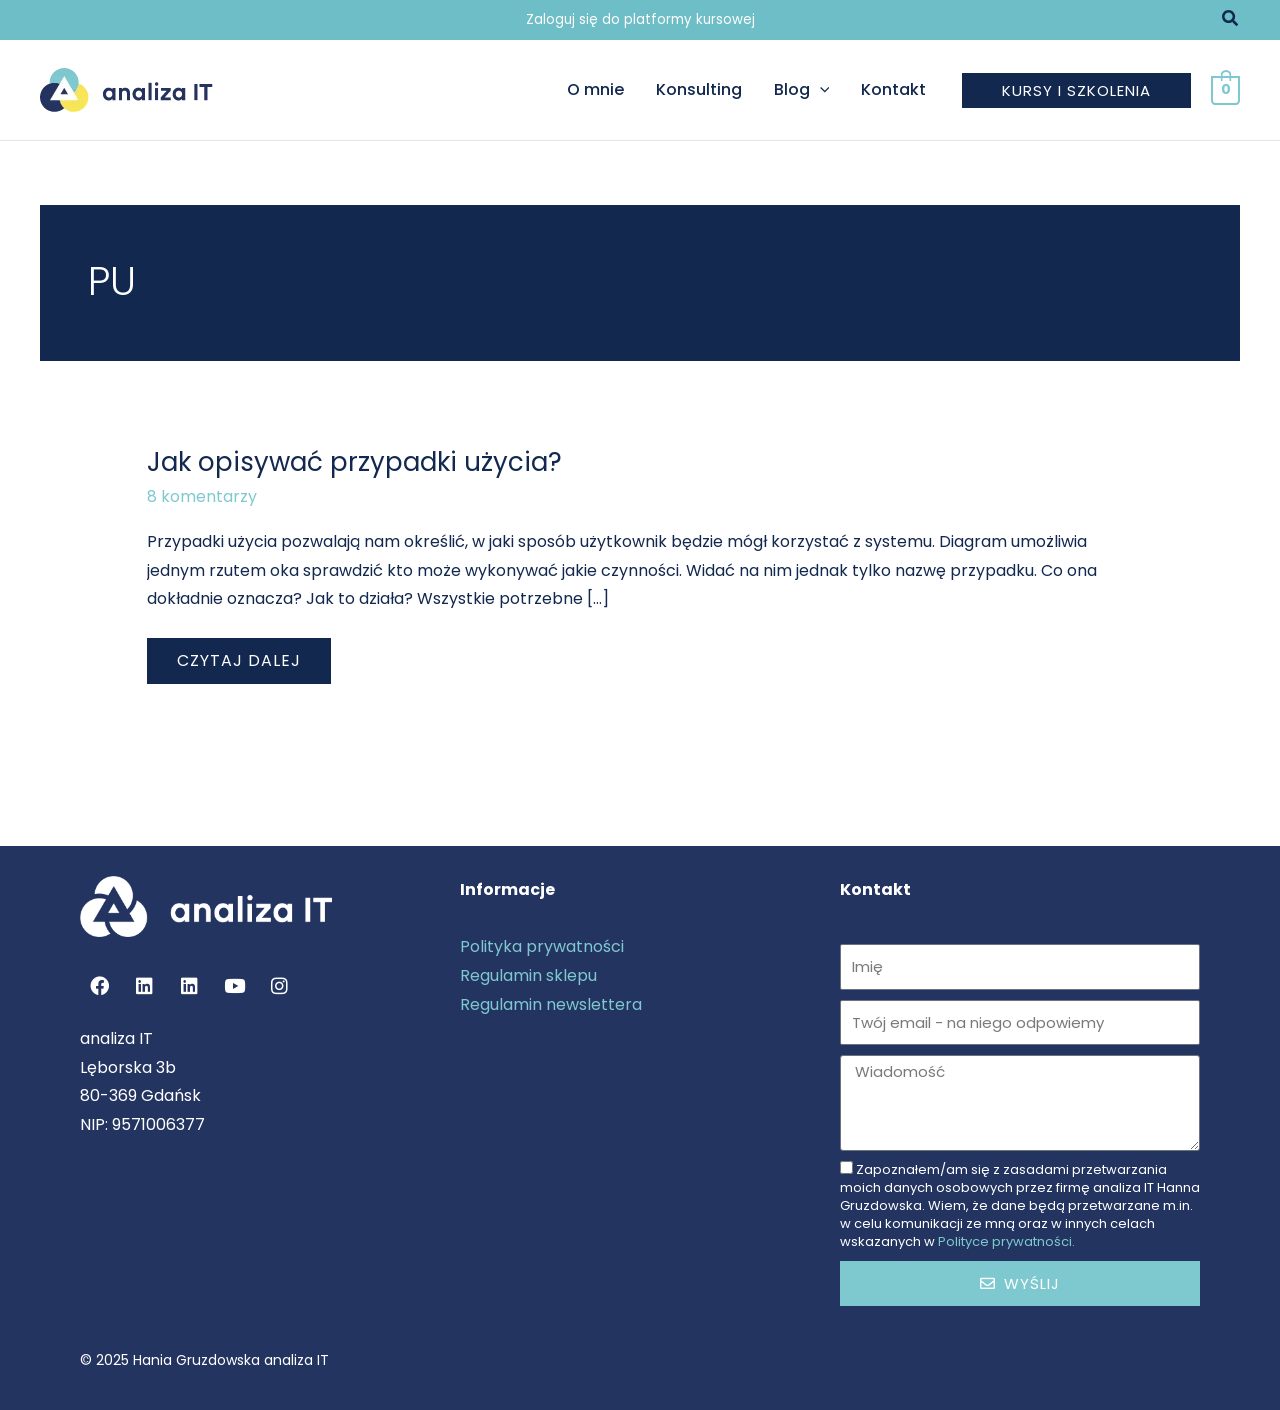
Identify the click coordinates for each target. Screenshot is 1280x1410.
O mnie (595, 89)
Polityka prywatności (542, 946)
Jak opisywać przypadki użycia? (354, 462)
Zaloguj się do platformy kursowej (640, 19)
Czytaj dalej (238, 655)
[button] (1231, 20)
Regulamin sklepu (528, 975)
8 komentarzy (202, 496)
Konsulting (699, 89)
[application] (820, 90)
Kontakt (893, 89)
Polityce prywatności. (1006, 1241)
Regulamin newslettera (551, 1004)
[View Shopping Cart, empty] (1225, 89)
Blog (802, 90)
